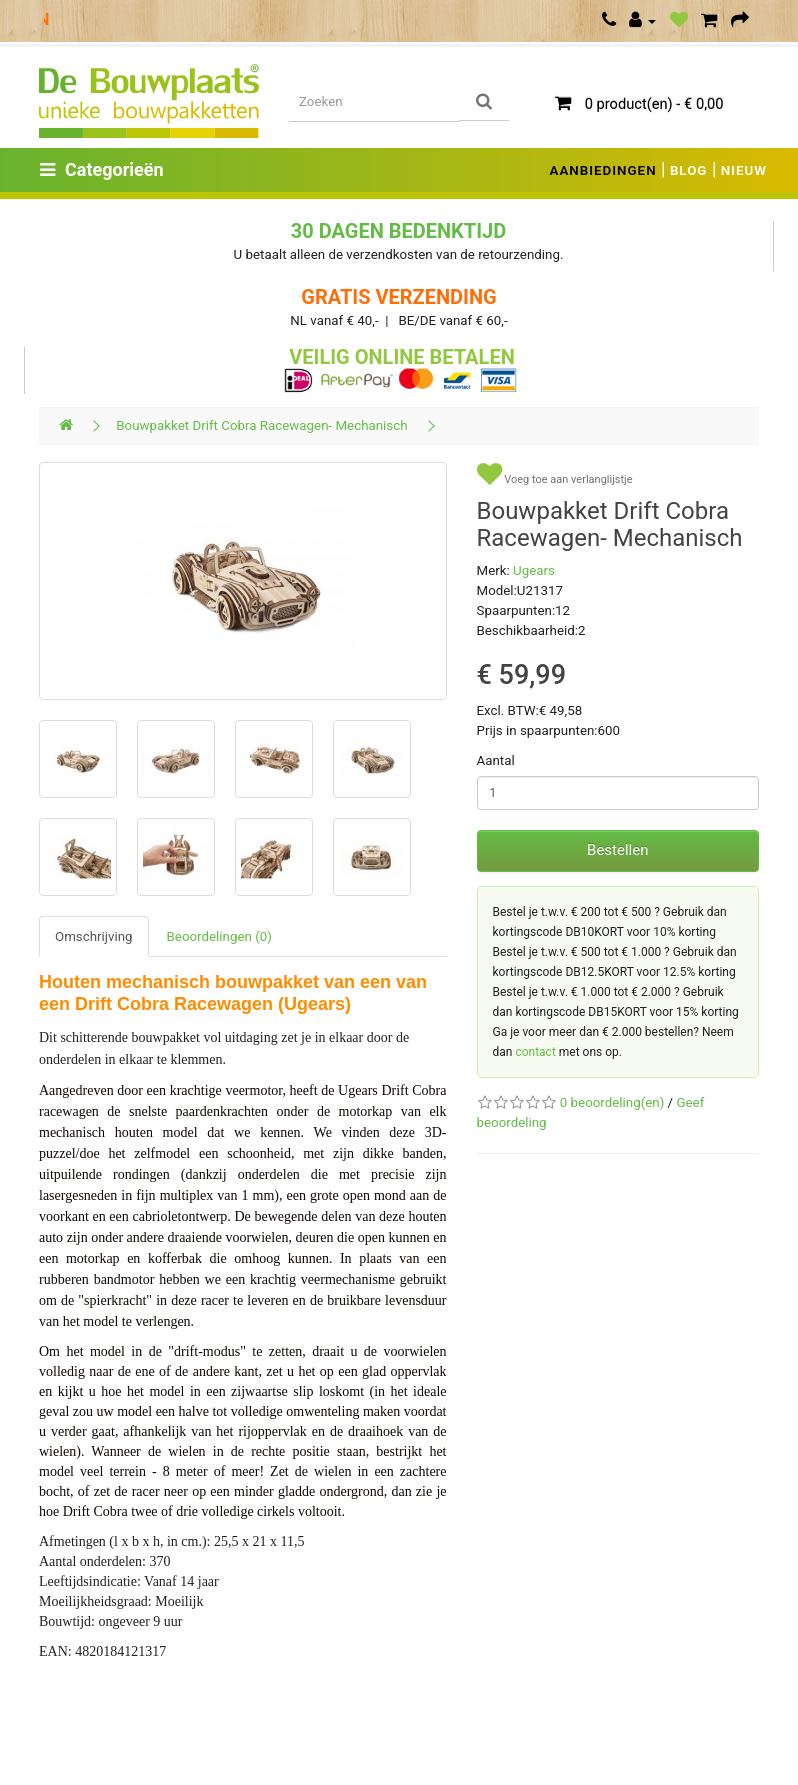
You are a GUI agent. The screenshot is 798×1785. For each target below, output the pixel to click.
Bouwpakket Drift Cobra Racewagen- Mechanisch (261, 425)
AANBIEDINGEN (603, 170)
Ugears (534, 570)
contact (535, 1052)
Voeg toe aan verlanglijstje (555, 474)
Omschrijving (94, 936)
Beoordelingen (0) (219, 936)
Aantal (496, 760)
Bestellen (617, 850)
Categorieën (102, 169)
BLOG (689, 170)
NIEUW (744, 170)
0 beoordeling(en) (612, 1102)
